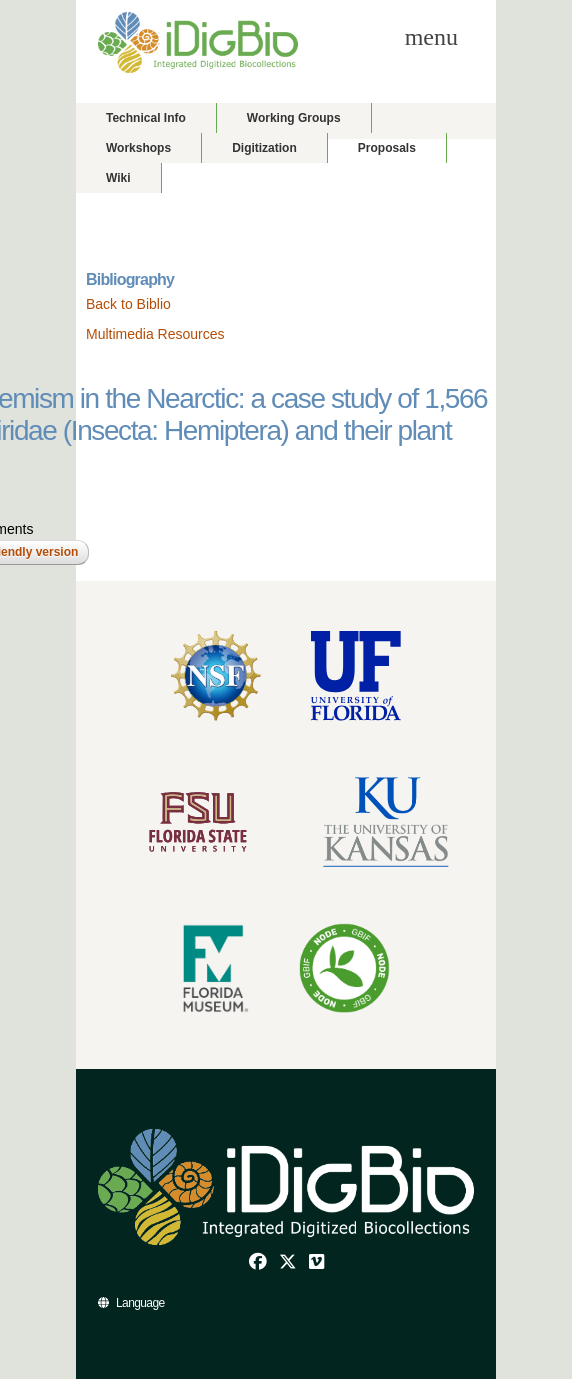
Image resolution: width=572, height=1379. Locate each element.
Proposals (387, 148)
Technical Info (146, 118)
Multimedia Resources (155, 334)
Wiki (118, 178)
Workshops (138, 148)
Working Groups (294, 118)
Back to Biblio (128, 304)
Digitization (264, 148)
